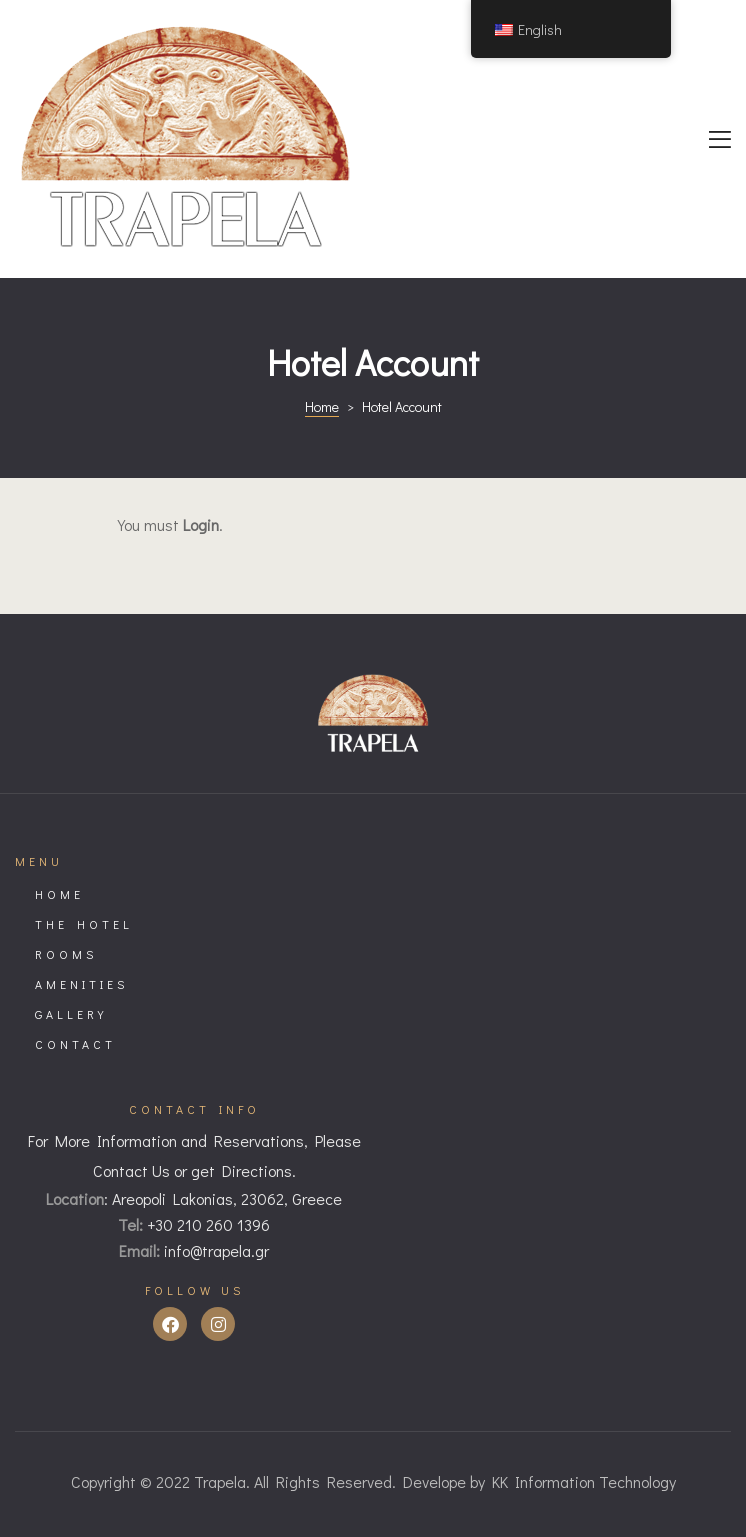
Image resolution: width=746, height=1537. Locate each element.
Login (201, 524)
